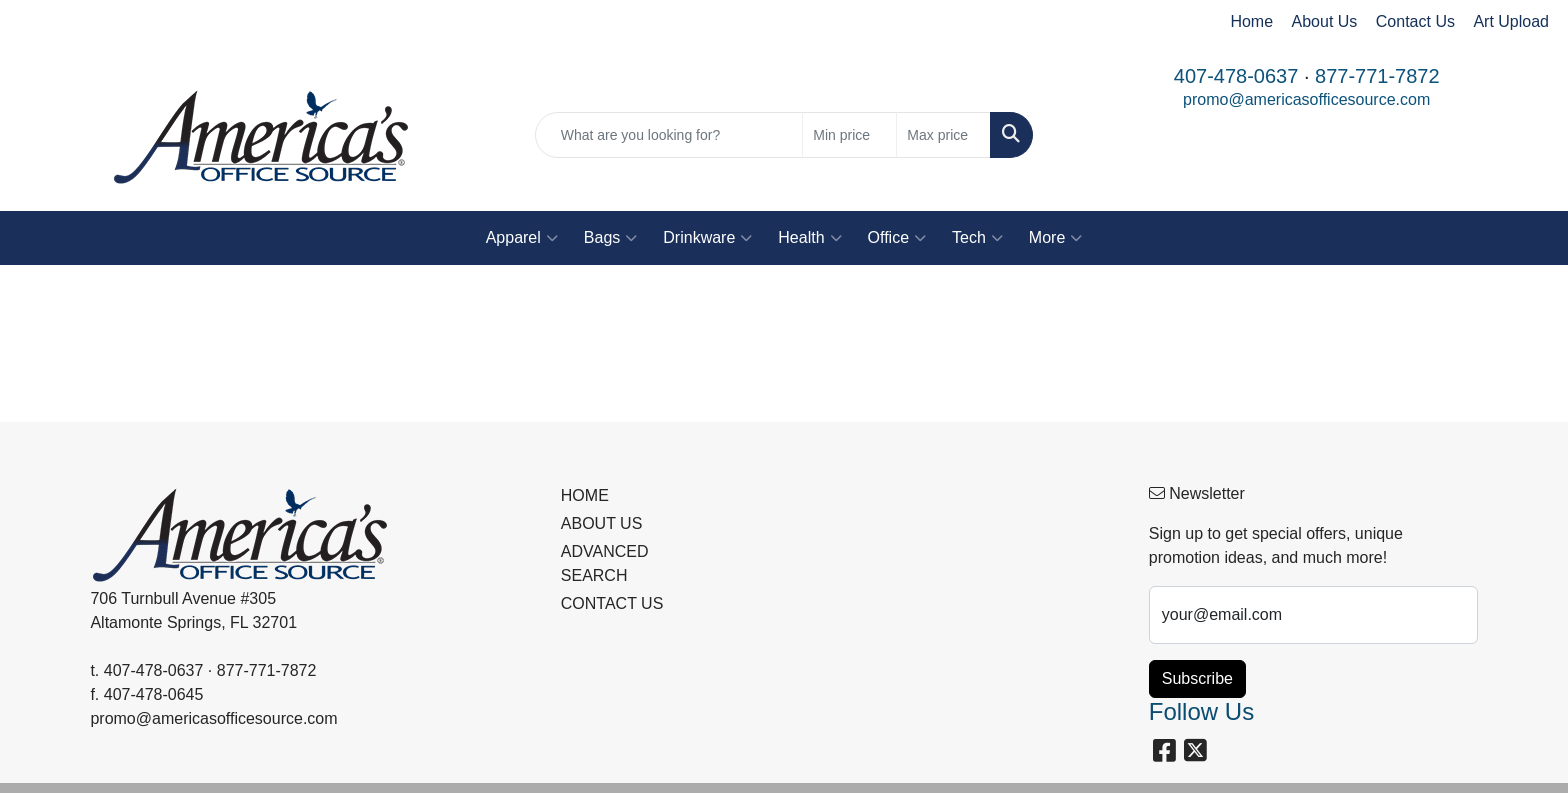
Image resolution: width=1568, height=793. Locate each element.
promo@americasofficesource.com (1306, 99)
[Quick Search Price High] (943, 135)
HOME (585, 495)
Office (897, 238)
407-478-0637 (1236, 76)
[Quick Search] (669, 135)
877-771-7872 (1377, 76)
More (1055, 238)
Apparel (522, 238)
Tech (977, 238)
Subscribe (1197, 678)
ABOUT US (602, 523)
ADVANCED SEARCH (605, 563)
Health (809, 238)
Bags (610, 238)
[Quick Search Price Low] (849, 135)
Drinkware (707, 238)
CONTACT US (612, 603)
